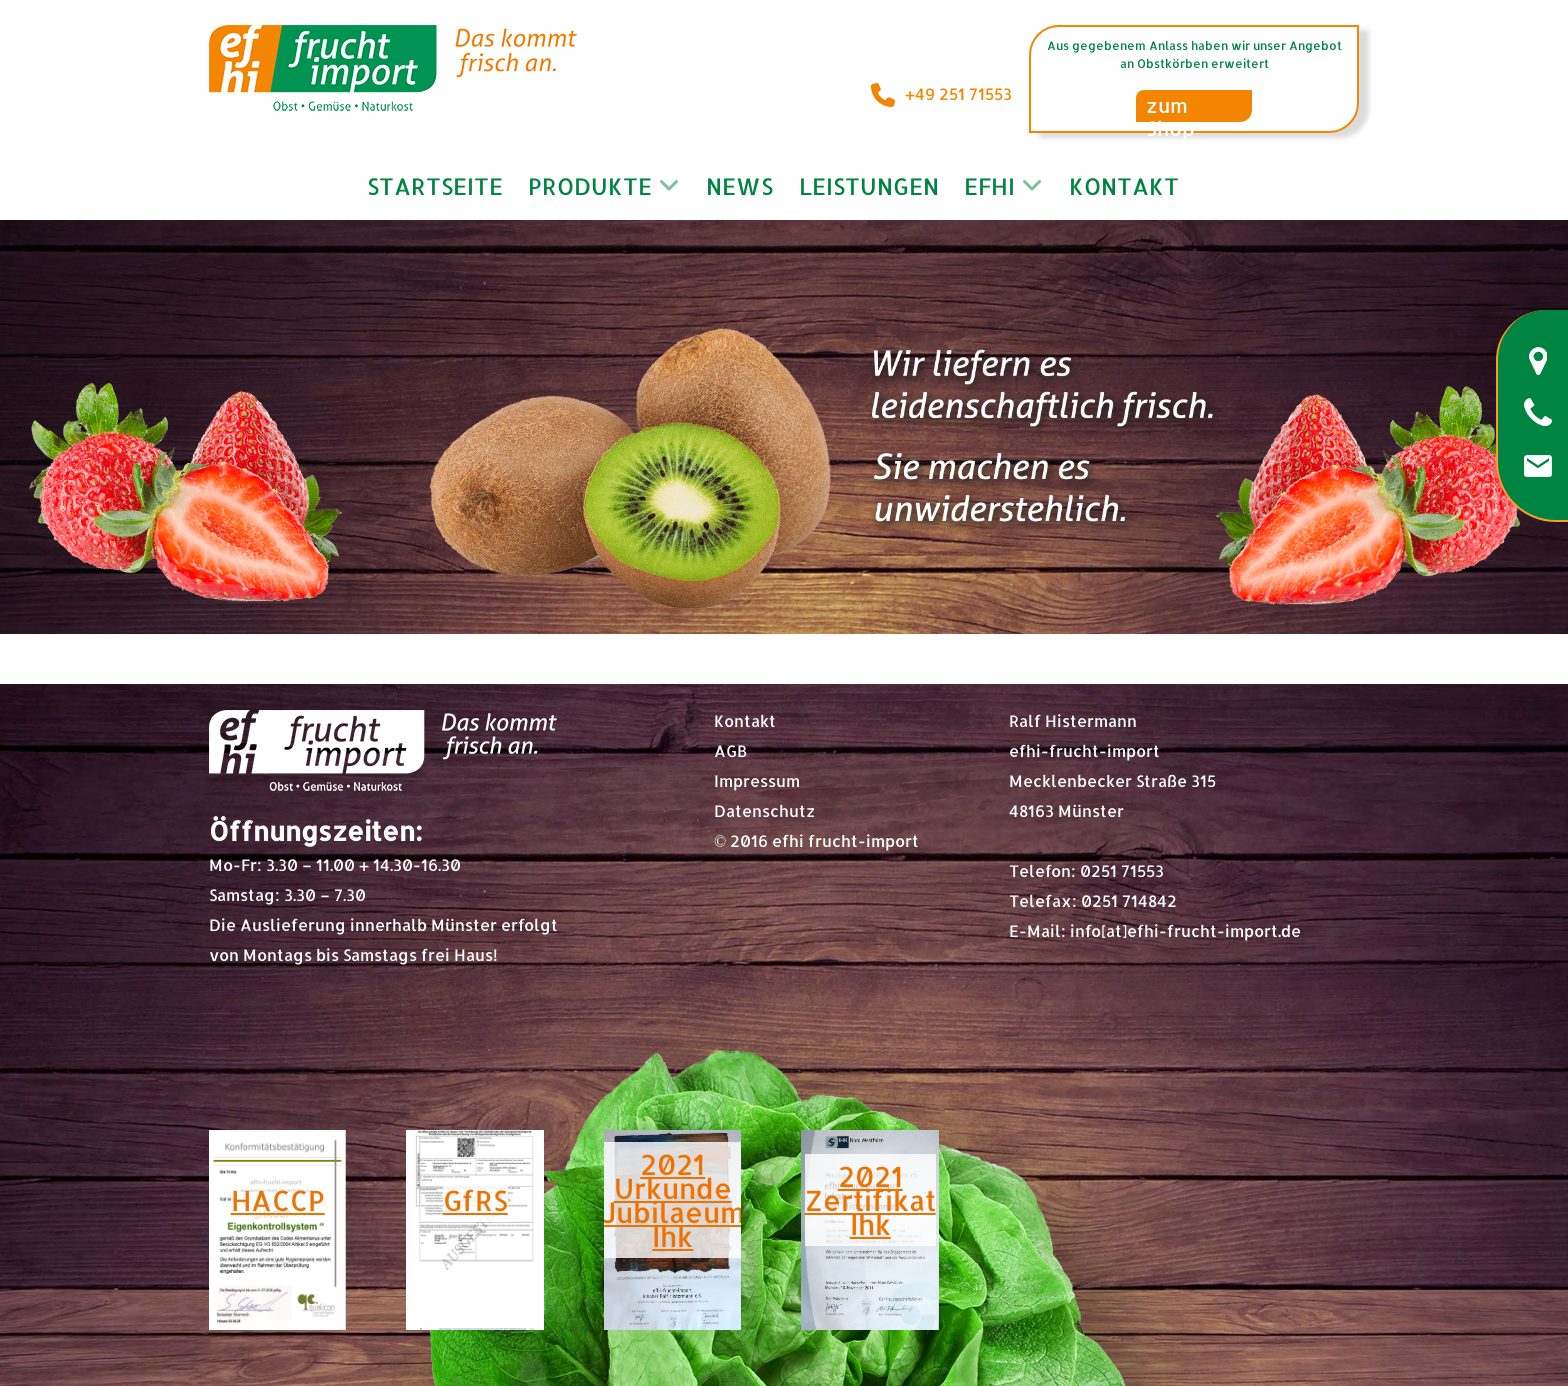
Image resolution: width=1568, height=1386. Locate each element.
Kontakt (745, 720)
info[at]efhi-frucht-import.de (1185, 930)
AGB (730, 750)
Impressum (757, 780)
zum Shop (1170, 107)
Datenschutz (764, 810)
